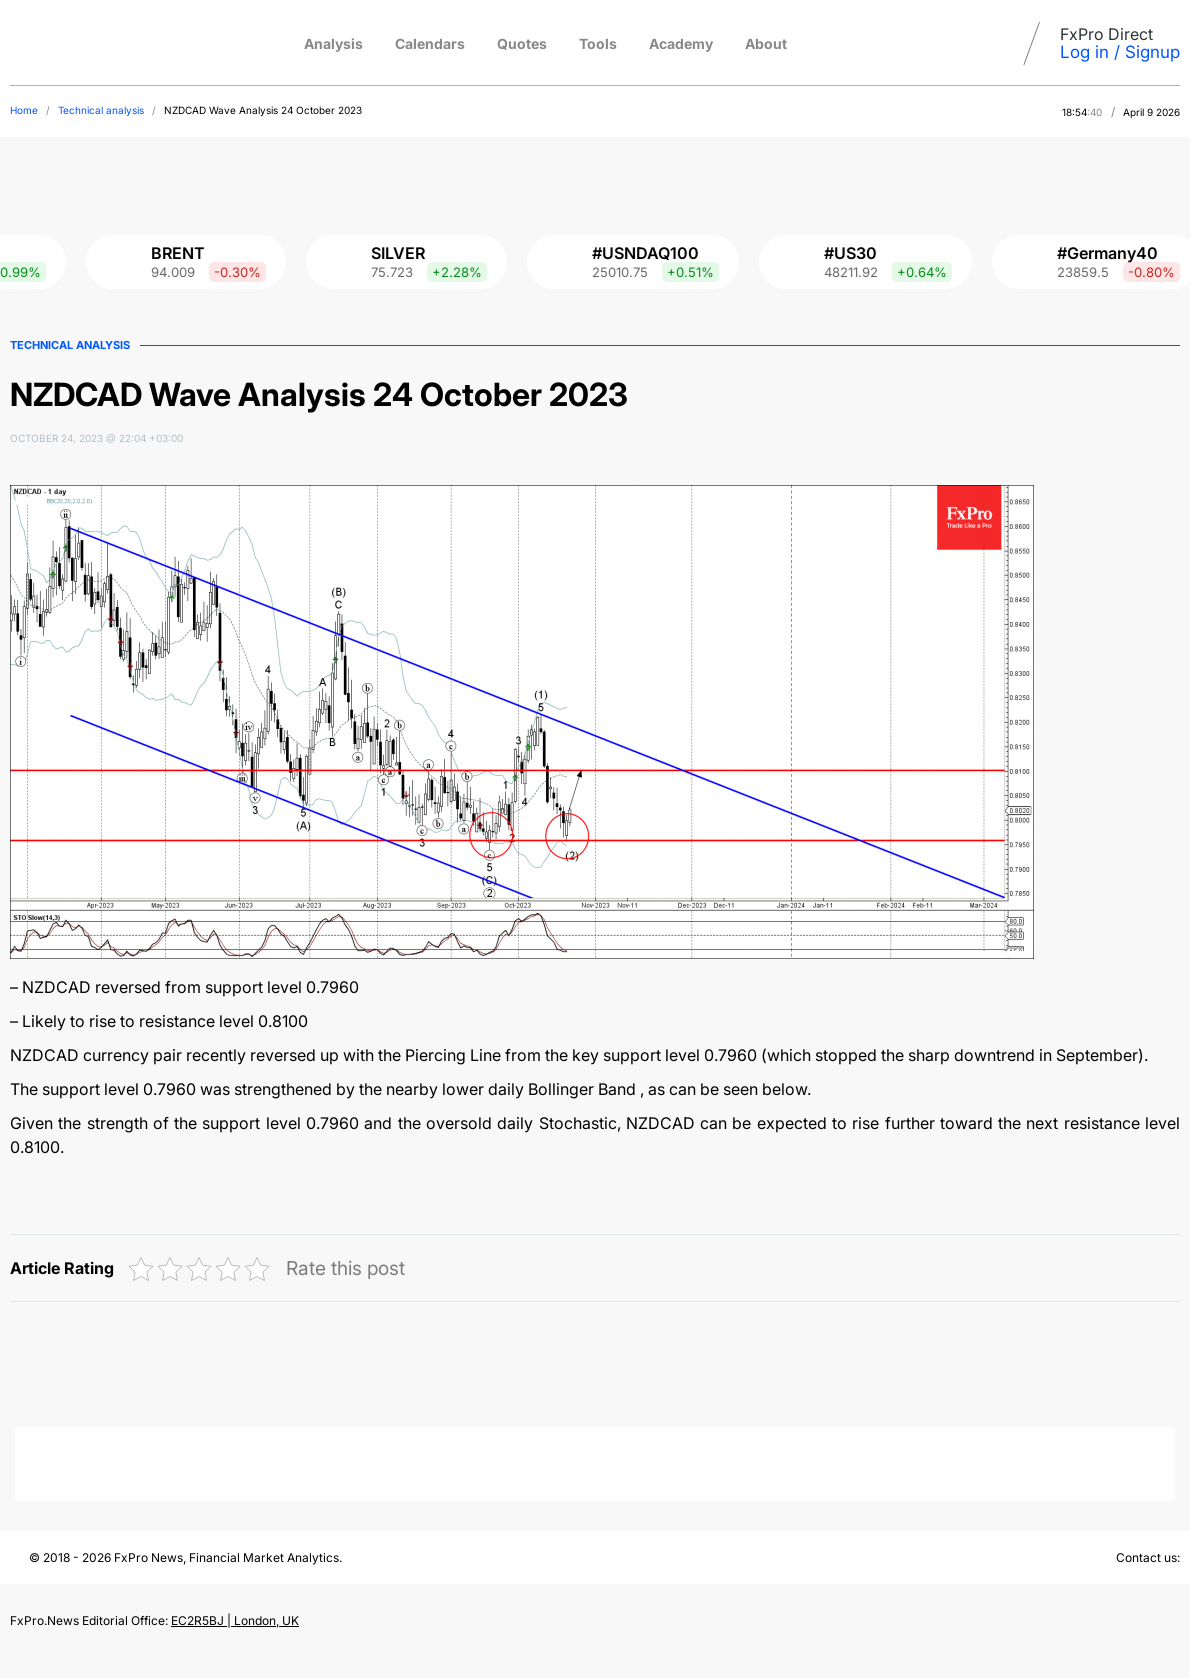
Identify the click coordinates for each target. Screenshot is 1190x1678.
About (766, 43)
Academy (681, 43)
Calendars (430, 43)
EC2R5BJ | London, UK (235, 1620)
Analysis (333, 43)
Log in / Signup (1120, 52)
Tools (598, 43)
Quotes (522, 43)
